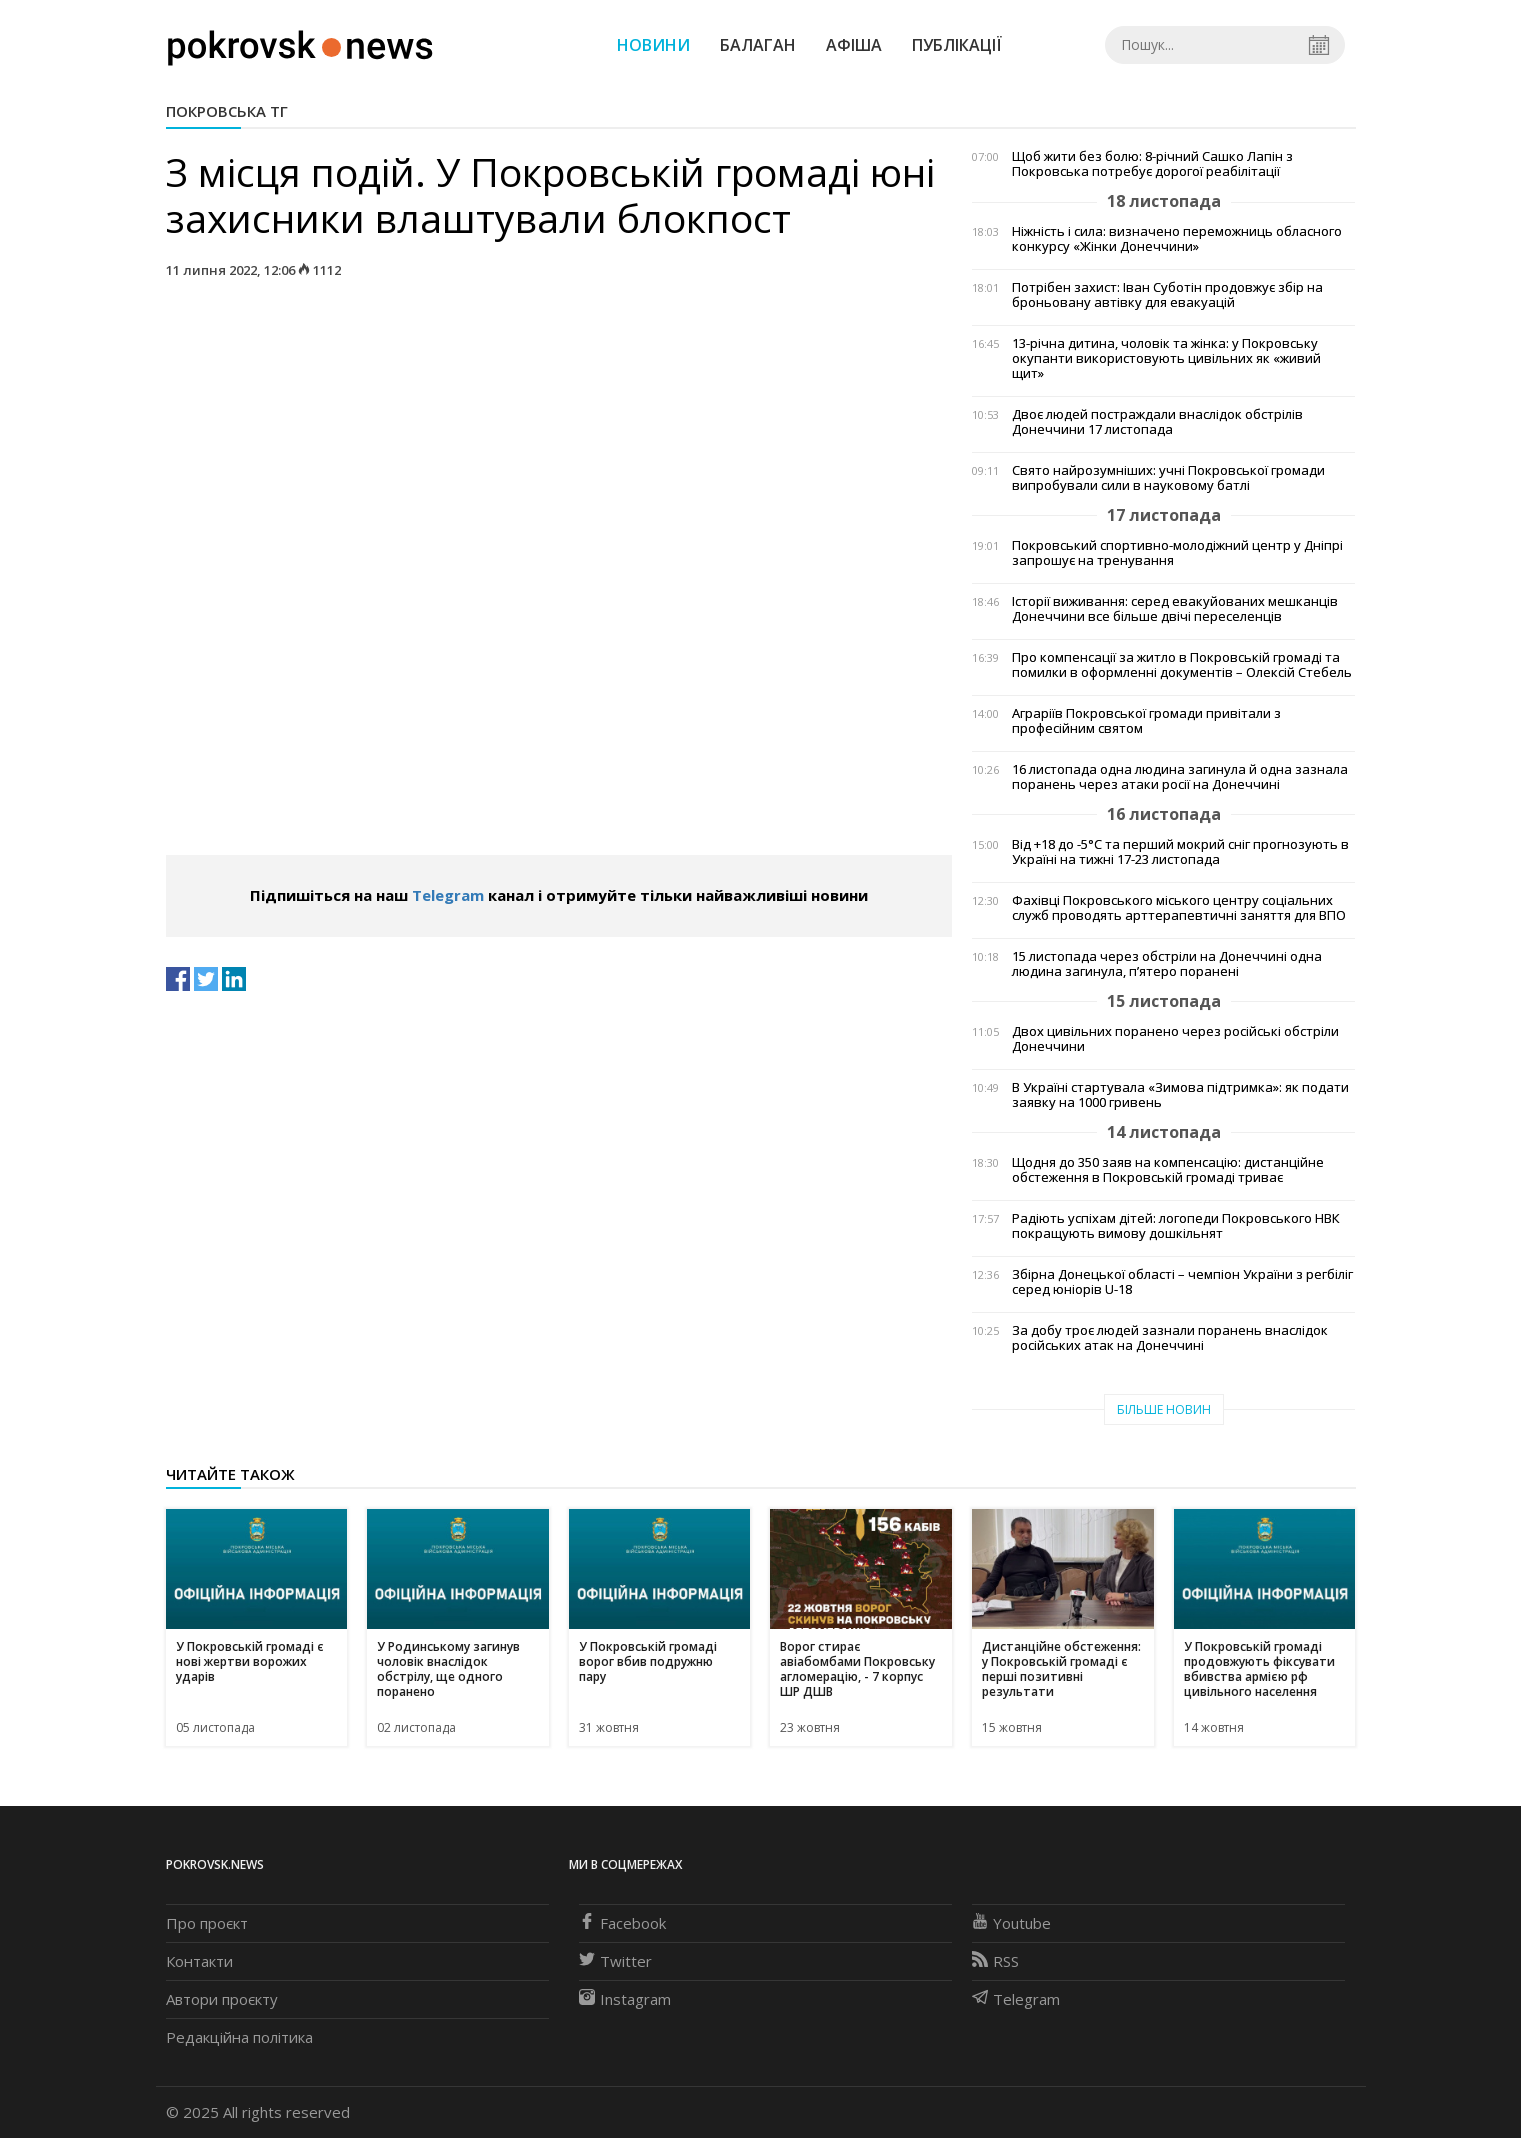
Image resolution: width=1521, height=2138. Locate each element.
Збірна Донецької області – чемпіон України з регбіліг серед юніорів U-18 (1182, 1282)
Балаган (758, 45)
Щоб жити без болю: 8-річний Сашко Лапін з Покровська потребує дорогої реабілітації (1152, 164)
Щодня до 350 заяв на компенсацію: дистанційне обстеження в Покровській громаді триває (1168, 1170)
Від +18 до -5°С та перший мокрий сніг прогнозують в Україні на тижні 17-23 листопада (1180, 852)
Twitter (615, 1961)
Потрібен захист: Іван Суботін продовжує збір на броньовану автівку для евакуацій (1167, 295)
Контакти (199, 1961)
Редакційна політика (239, 2037)
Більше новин (1164, 1409)
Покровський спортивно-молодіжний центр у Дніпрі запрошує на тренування (1177, 553)
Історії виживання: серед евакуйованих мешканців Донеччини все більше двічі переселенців (1175, 609)
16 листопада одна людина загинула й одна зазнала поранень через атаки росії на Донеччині (1180, 777)
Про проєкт (207, 1923)
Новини (653, 45)
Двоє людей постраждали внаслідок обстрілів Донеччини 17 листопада (1157, 422)
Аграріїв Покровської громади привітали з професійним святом (1146, 721)
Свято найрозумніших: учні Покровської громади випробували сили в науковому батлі (1168, 478)
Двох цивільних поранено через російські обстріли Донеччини (1175, 1039)
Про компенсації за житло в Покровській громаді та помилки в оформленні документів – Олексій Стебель (1182, 665)
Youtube (1011, 1923)
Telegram (448, 895)
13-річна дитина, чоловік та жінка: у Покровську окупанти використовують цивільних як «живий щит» (1166, 358)
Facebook (622, 1923)
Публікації (957, 45)
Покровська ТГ (227, 111)
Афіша (854, 45)
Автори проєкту (222, 1999)
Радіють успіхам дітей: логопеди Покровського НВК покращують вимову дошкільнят (1176, 1226)
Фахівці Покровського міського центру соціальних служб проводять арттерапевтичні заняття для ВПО (1179, 908)
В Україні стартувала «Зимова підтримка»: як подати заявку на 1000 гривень (1180, 1095)
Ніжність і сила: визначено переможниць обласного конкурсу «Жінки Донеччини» (1177, 239)
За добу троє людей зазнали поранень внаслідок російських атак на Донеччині (1170, 1338)
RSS (995, 1961)
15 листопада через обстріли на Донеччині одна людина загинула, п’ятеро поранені (1167, 964)
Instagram (625, 1999)
